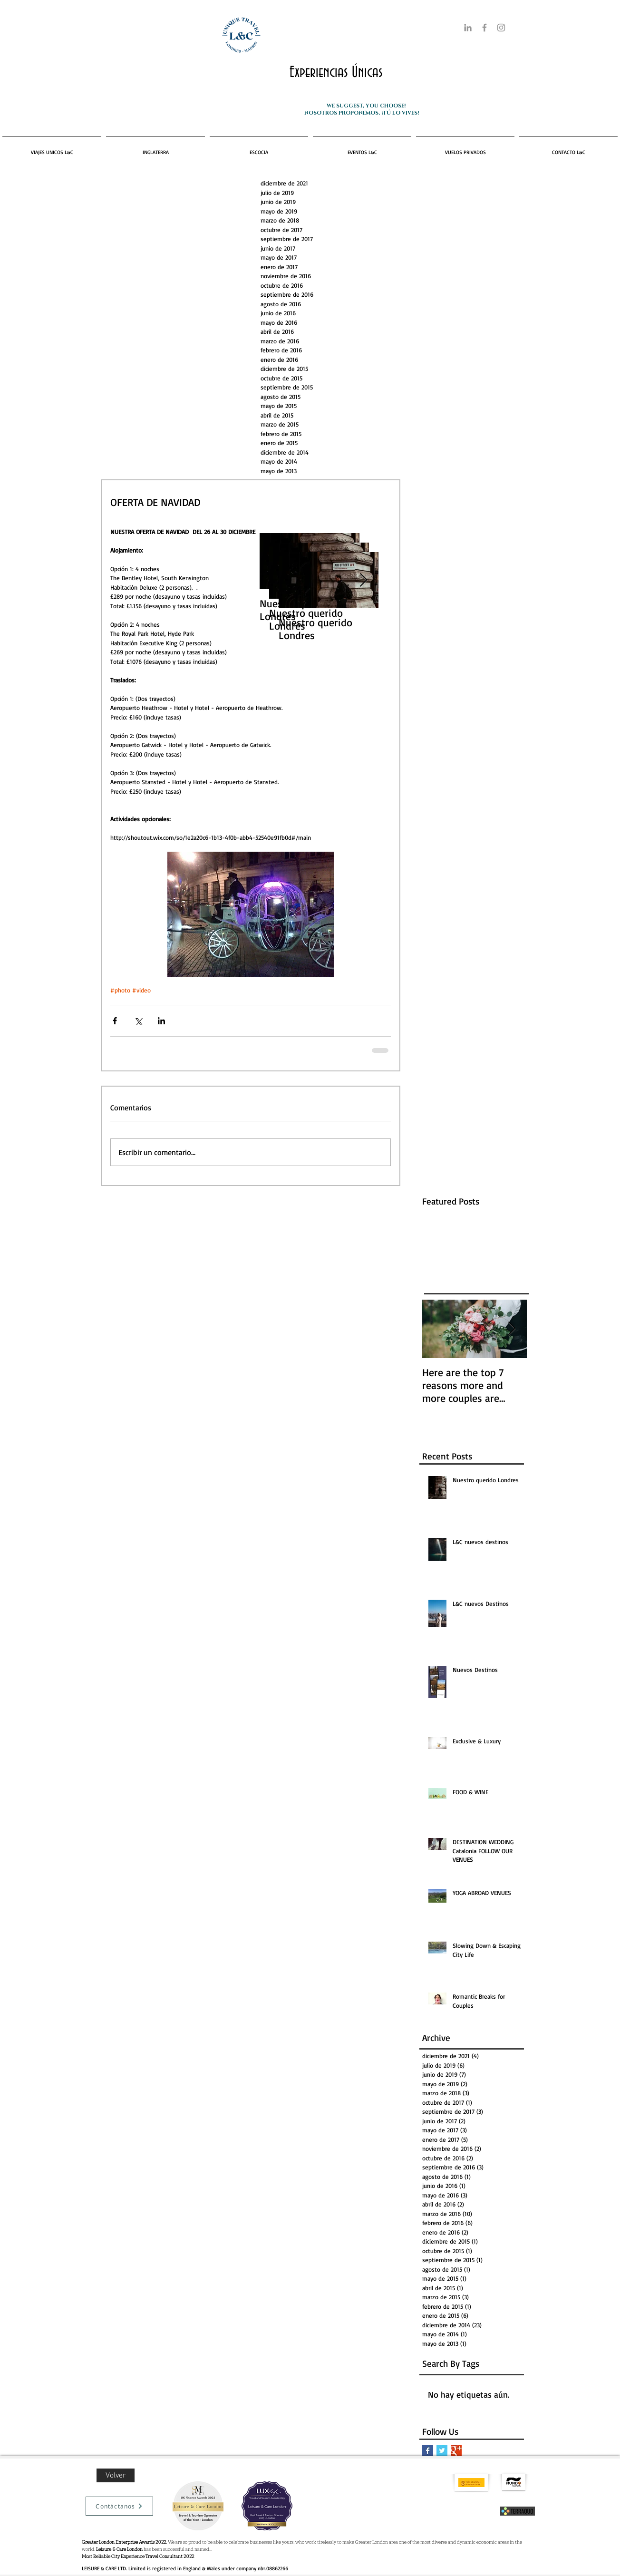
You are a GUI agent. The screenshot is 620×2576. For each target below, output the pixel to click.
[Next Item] (363, 580)
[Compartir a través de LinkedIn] (161, 1020)
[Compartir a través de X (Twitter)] (138, 1020)
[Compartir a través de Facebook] (114, 1020)
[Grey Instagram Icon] (501, 27)
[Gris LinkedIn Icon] (468, 27)
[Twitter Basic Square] (441, 2450)
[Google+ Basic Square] (456, 2450)
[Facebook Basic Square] (427, 2450)
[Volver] (116, 2475)
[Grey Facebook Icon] (484, 27)
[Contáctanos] (119, 2506)
